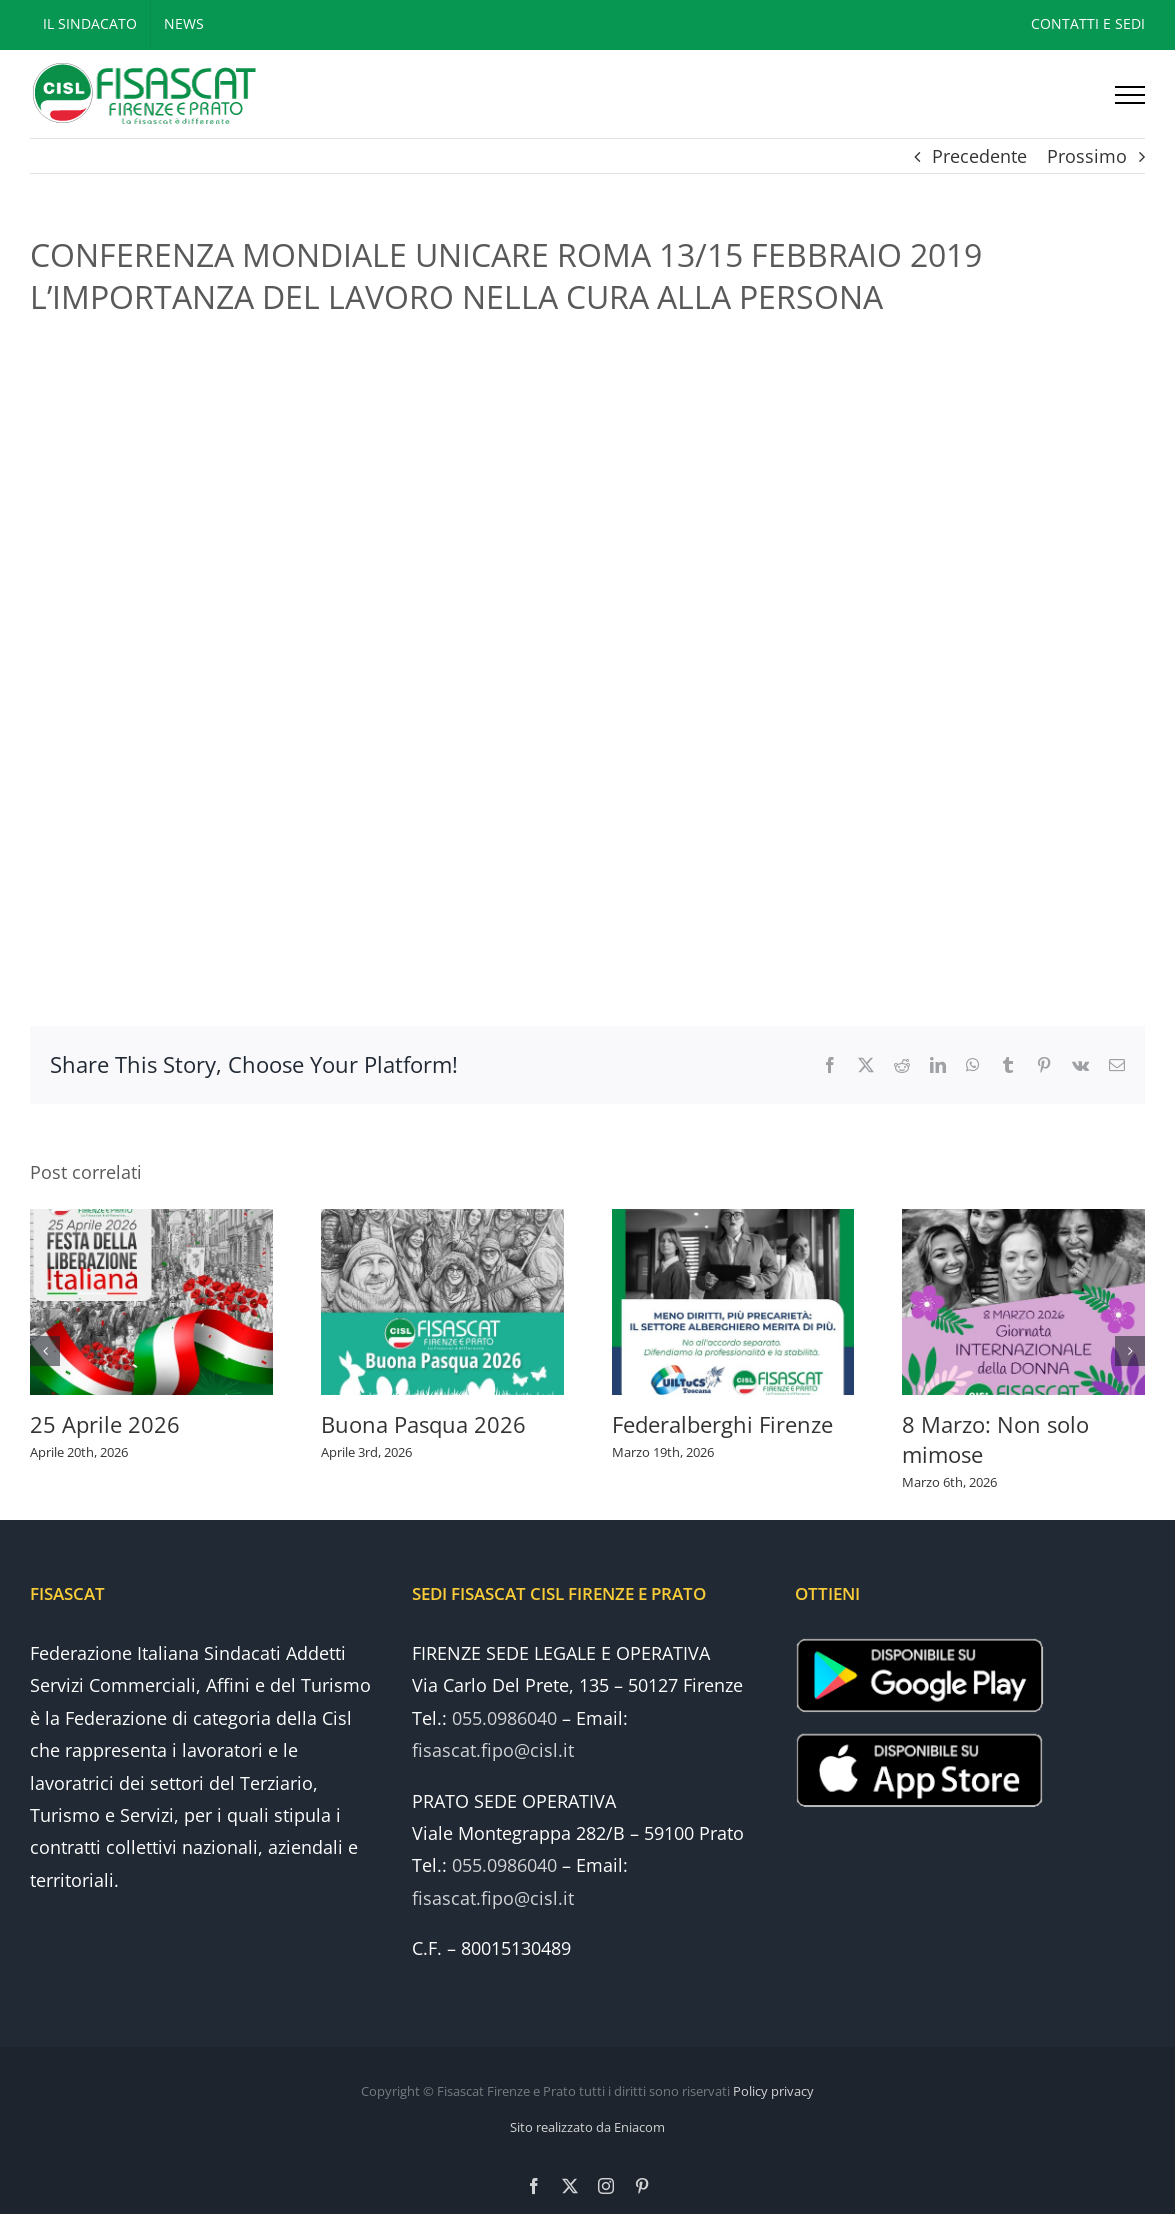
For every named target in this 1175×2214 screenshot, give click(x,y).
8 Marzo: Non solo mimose (995, 1439)
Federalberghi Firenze (722, 1424)
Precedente (979, 156)
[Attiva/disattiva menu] (1130, 95)
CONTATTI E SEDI (1088, 23)
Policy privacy (773, 2091)
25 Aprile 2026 (105, 1424)
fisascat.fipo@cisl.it (493, 1750)
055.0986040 (504, 1718)
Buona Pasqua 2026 (423, 1424)
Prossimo (1087, 156)
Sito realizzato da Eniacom (587, 2127)
